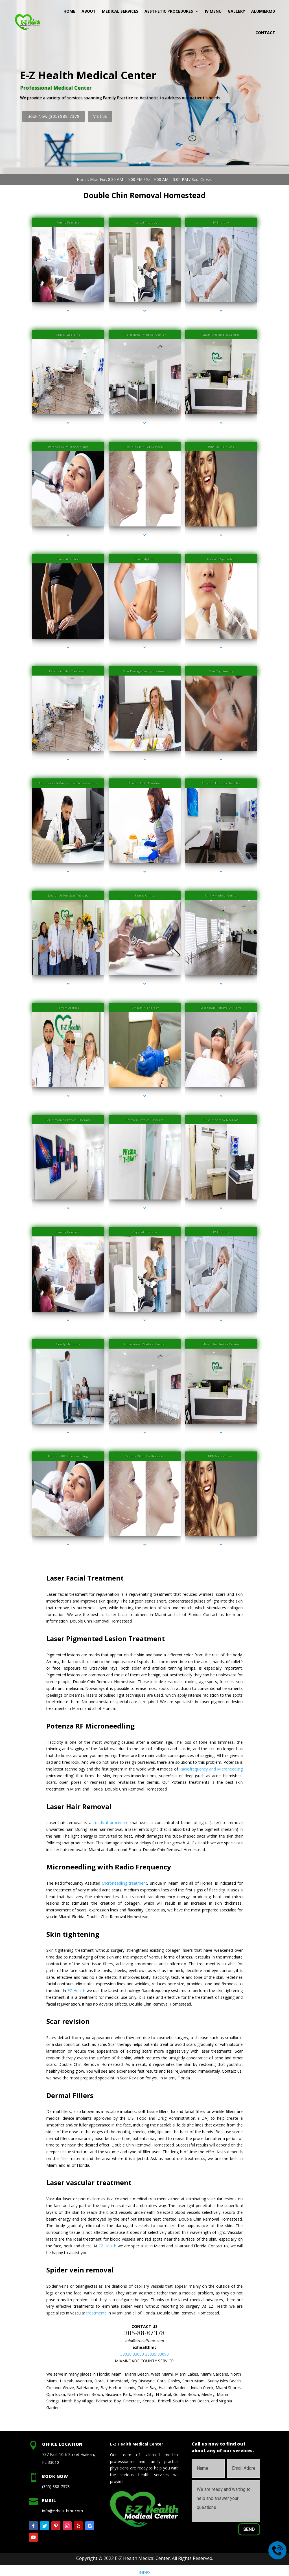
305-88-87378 (144, 2333)
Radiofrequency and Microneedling (211, 1769)
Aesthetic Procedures (168, 11)
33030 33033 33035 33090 (144, 2354)
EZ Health (76, 1990)
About (89, 11)
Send (249, 2529)
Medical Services (120, 11)
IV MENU (213, 11)
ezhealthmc (144, 2347)
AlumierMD (263, 11)
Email (49, 2500)
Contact (265, 32)
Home (69, 11)
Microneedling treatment (124, 1883)
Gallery (236, 11)
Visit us (100, 116)
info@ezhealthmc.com (144, 2340)
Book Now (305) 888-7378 (53, 116)
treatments (96, 2313)
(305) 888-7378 (56, 2486)
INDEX (144, 2572)
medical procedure (111, 1822)
